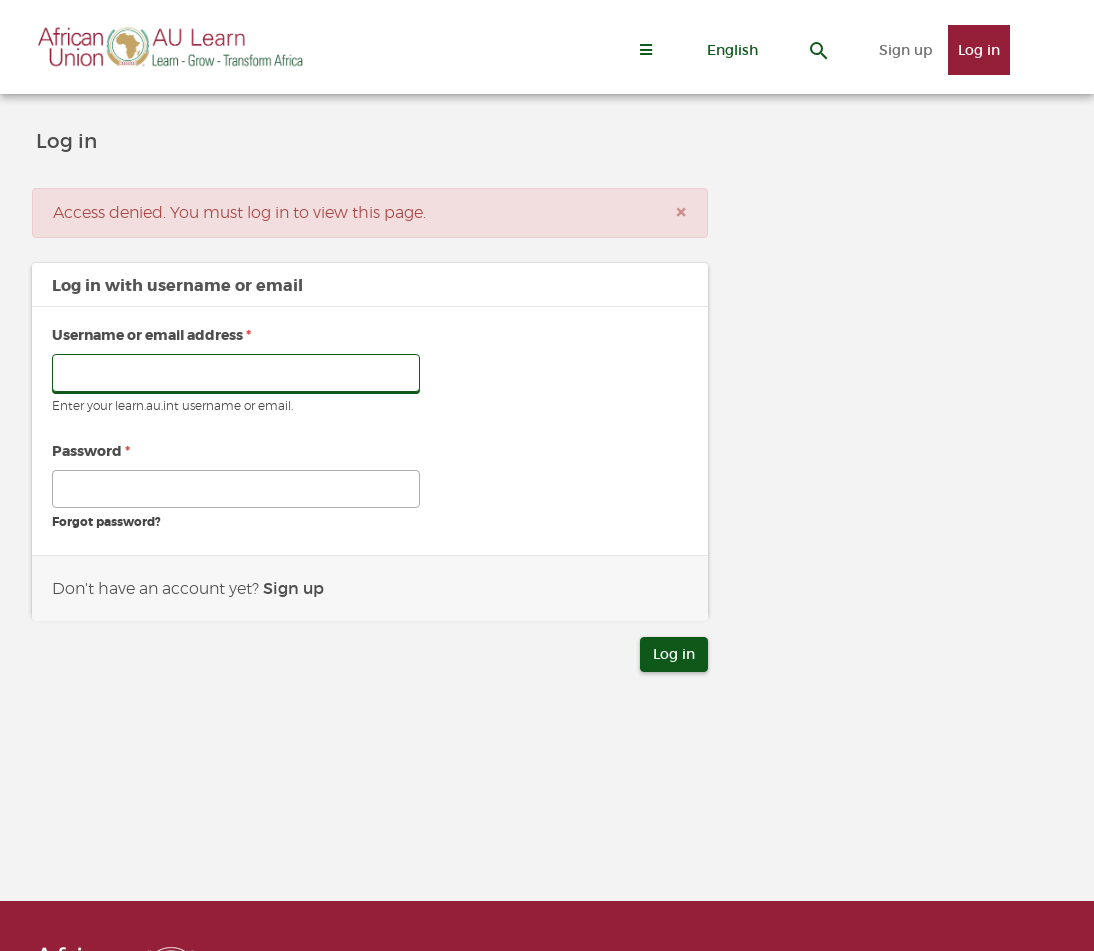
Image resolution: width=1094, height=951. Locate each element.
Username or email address (151, 335)
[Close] (681, 213)
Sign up (906, 50)
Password (91, 451)
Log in (979, 50)
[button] (732, 50)
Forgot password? (106, 522)
